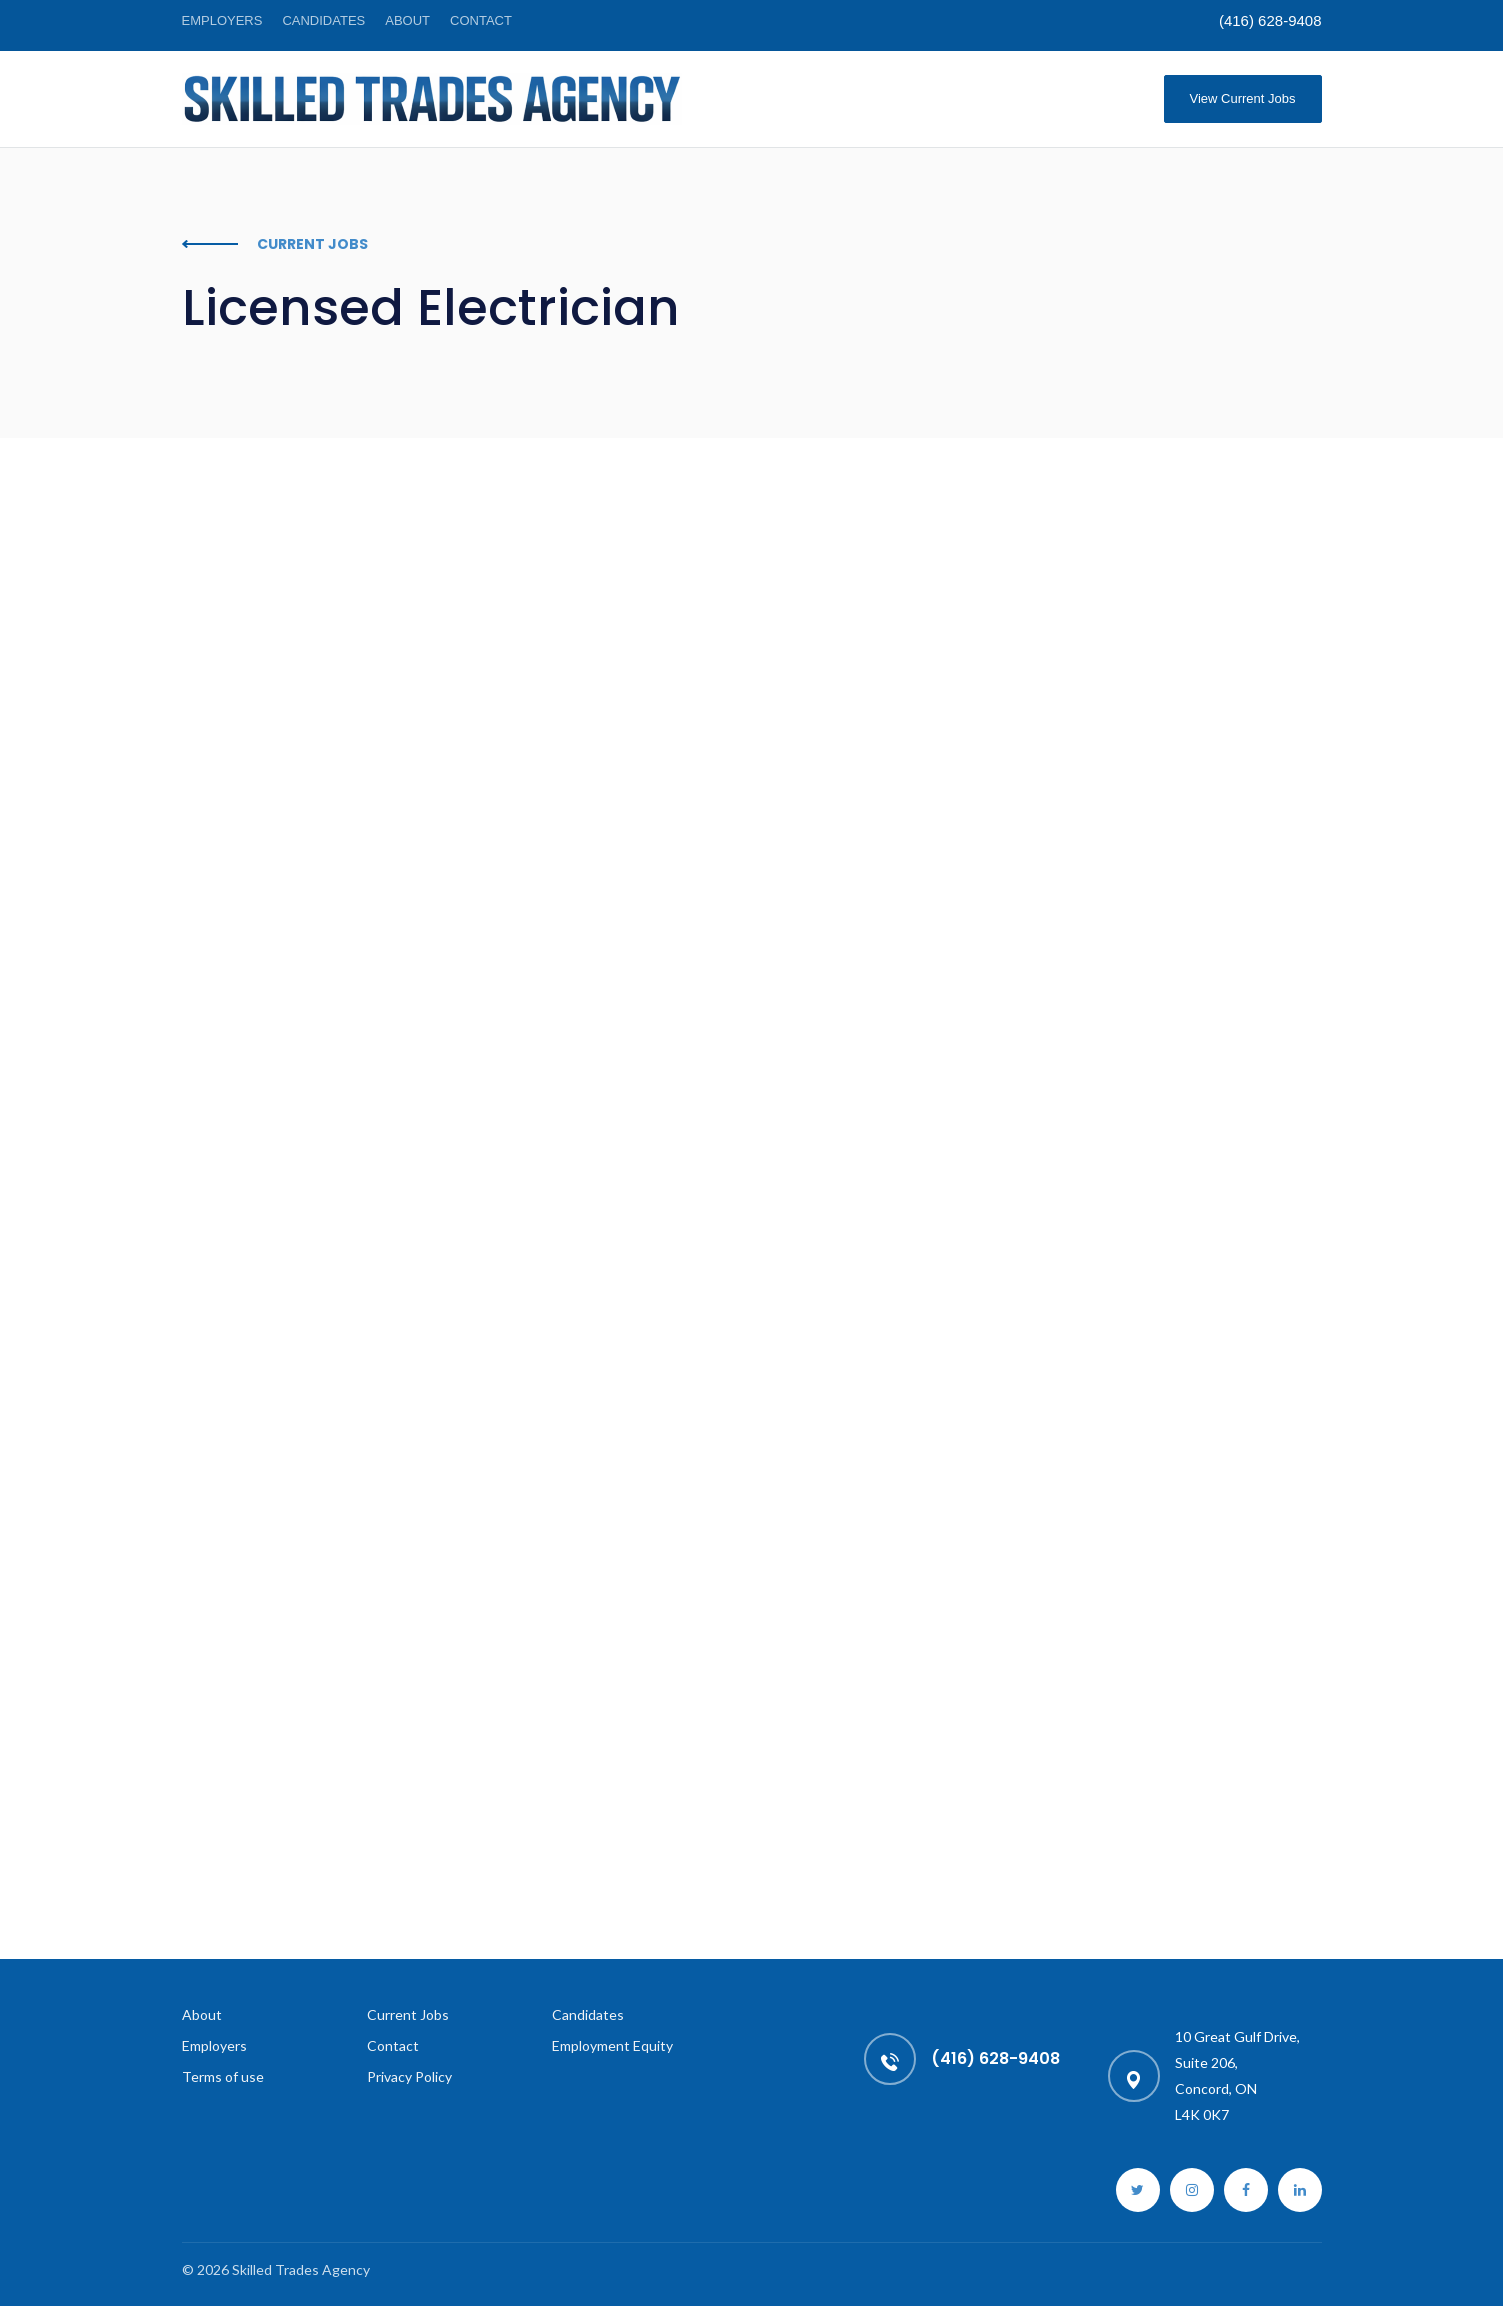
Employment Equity (612, 2045)
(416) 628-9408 (1270, 20)
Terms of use (223, 2076)
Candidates (323, 20)
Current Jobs (408, 2014)
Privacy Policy (409, 2076)
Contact (481, 20)
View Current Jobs (1243, 98)
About (407, 20)
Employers (222, 20)
